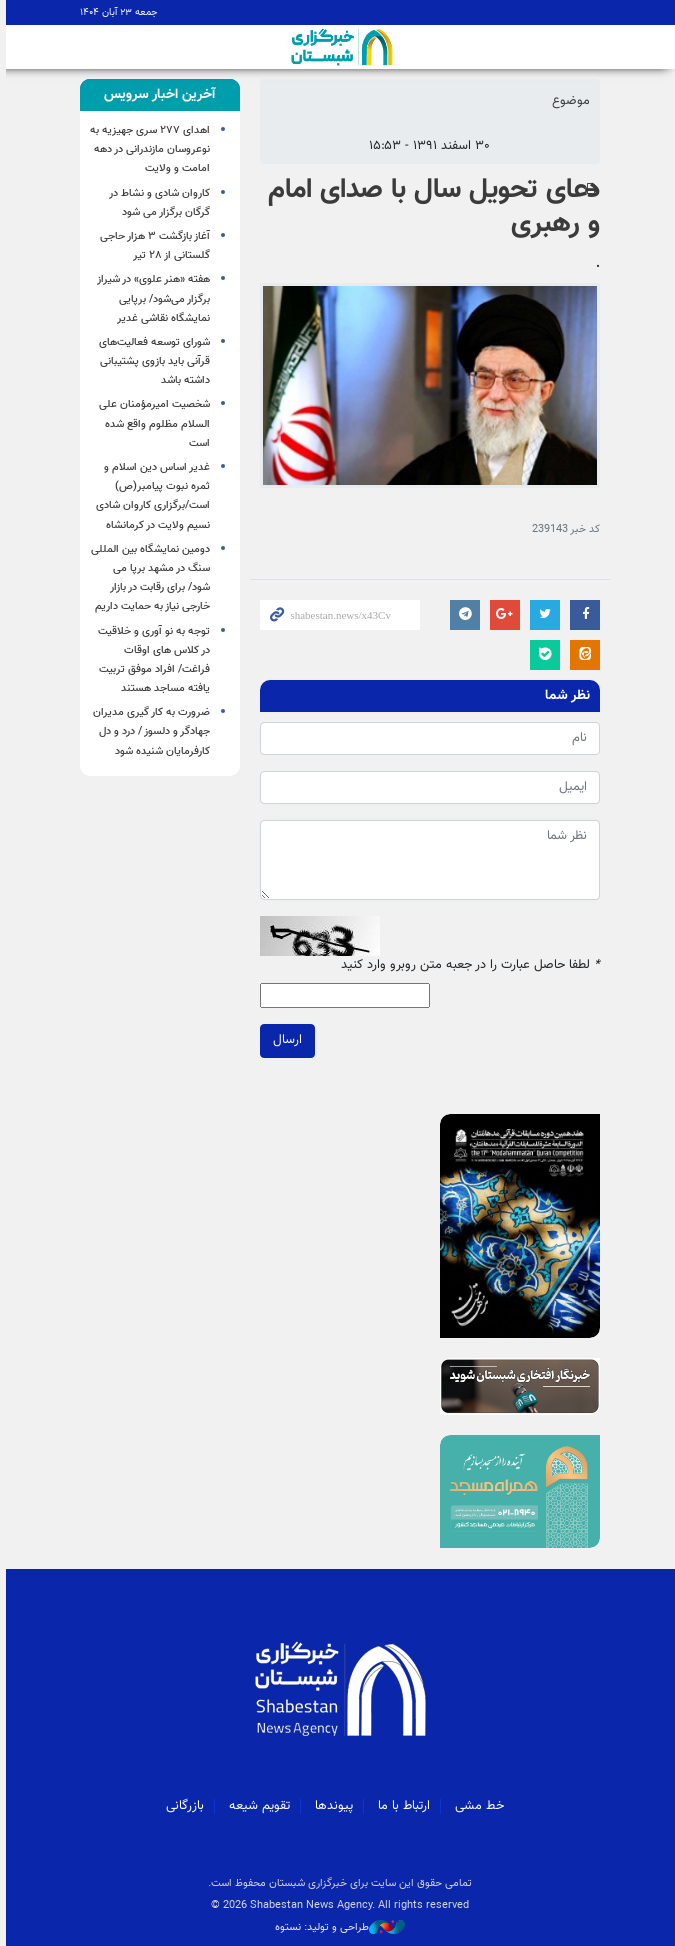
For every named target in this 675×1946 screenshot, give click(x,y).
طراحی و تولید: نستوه (338, 1928)
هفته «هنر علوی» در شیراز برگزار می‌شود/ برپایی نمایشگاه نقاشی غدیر (151, 298)
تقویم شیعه (257, 1806)
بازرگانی (183, 1806)
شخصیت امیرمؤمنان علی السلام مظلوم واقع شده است (152, 423)
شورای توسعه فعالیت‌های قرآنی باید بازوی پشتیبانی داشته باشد (152, 361)
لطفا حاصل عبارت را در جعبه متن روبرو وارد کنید (468, 965)
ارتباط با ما (402, 1806)
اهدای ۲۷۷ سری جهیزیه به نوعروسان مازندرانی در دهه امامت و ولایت (148, 149)
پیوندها (332, 1806)
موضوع (569, 101)
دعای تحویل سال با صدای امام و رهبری (432, 207)
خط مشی (477, 1806)
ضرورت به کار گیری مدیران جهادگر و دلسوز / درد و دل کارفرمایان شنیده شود (149, 731)
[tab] (158, 95)
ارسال (285, 1041)
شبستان (338, 47)
